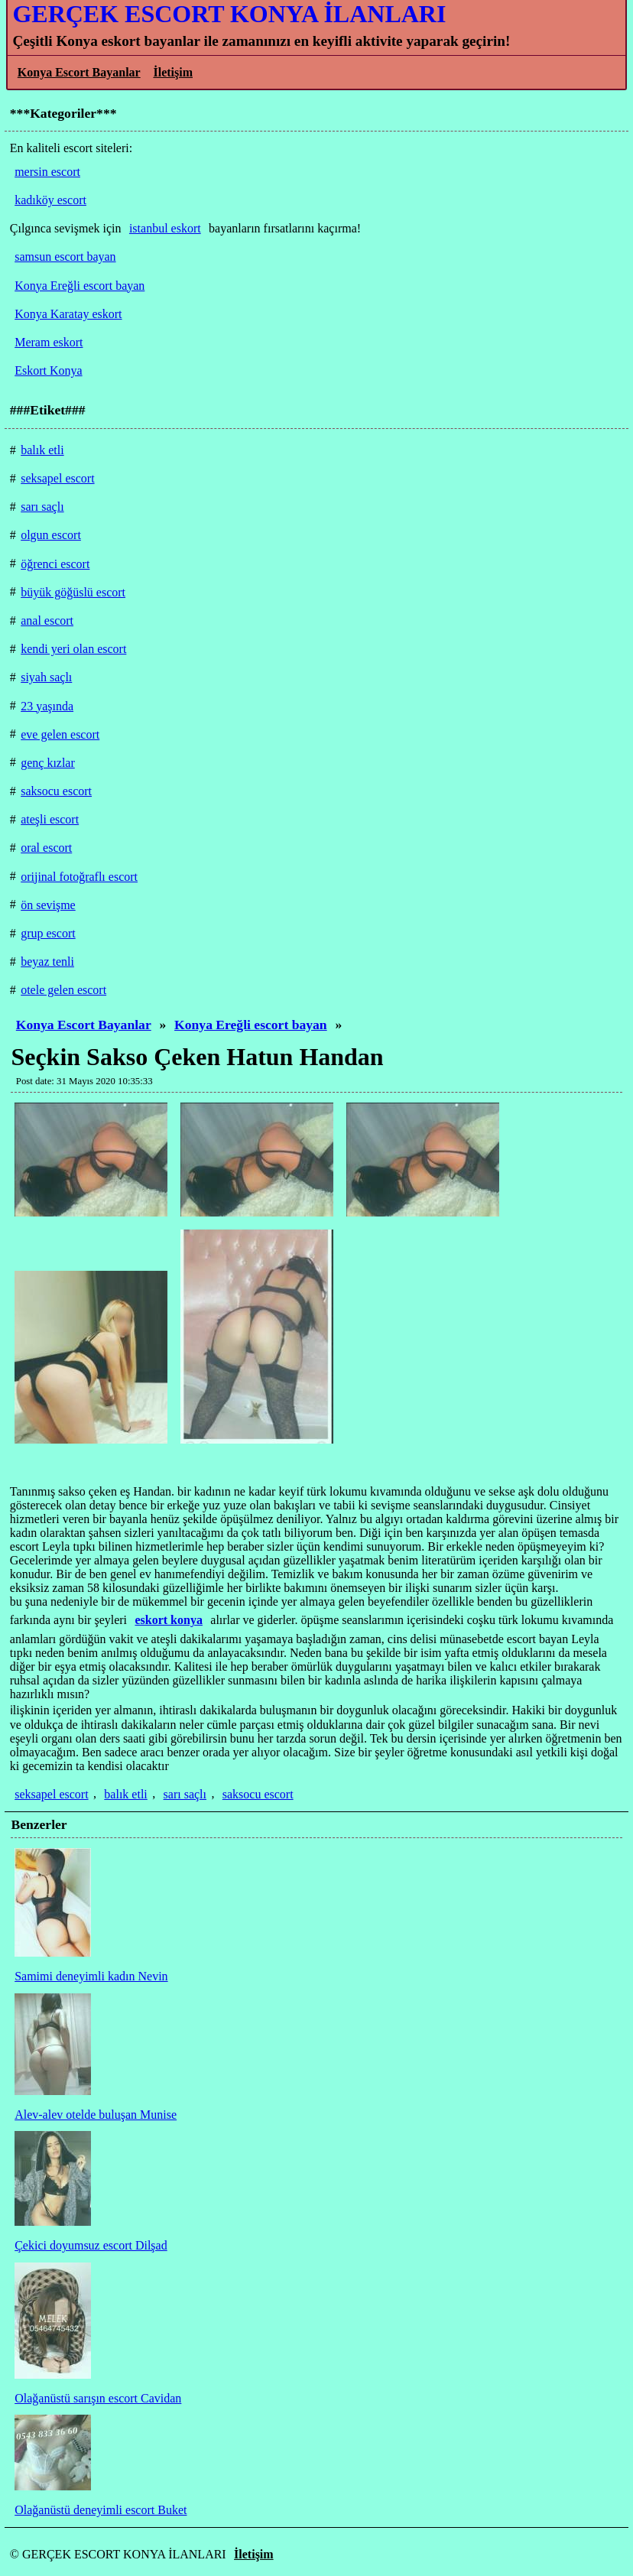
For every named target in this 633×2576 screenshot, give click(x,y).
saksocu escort (258, 1794)
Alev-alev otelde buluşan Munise (96, 2114)
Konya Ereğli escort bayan (250, 1024)
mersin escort (47, 171)
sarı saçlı (185, 1794)
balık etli (125, 1794)
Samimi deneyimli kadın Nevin (91, 1976)
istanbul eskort (165, 228)
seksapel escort (51, 1794)
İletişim (173, 72)
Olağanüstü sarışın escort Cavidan (98, 2398)
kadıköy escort (50, 199)
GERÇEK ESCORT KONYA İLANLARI (229, 14)
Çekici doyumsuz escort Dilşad (91, 2245)
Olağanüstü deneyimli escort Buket (101, 2509)
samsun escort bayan (65, 256)
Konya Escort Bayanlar (79, 72)
